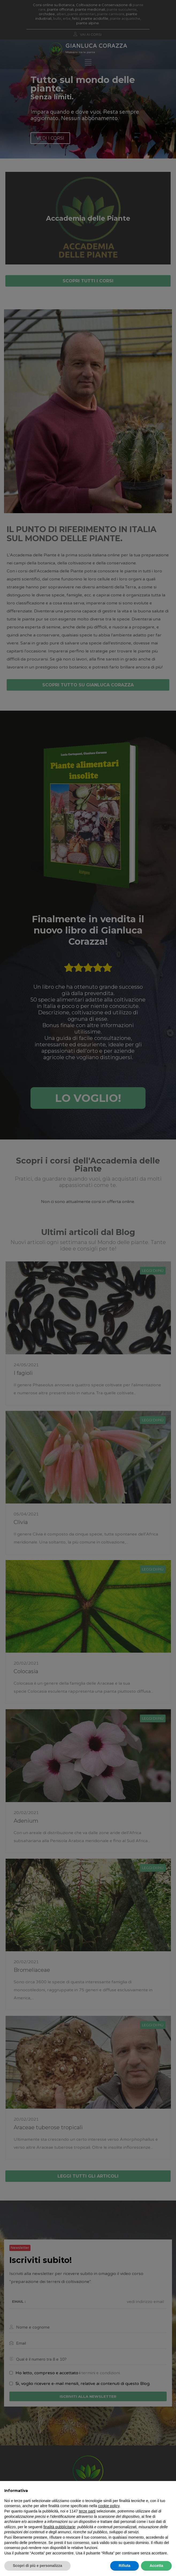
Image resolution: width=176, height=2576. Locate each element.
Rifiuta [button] (125, 2565)
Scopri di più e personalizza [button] (37, 2565)
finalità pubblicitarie (59, 2527)
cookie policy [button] (108, 2506)
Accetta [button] (156, 2565)
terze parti (87, 2511)
